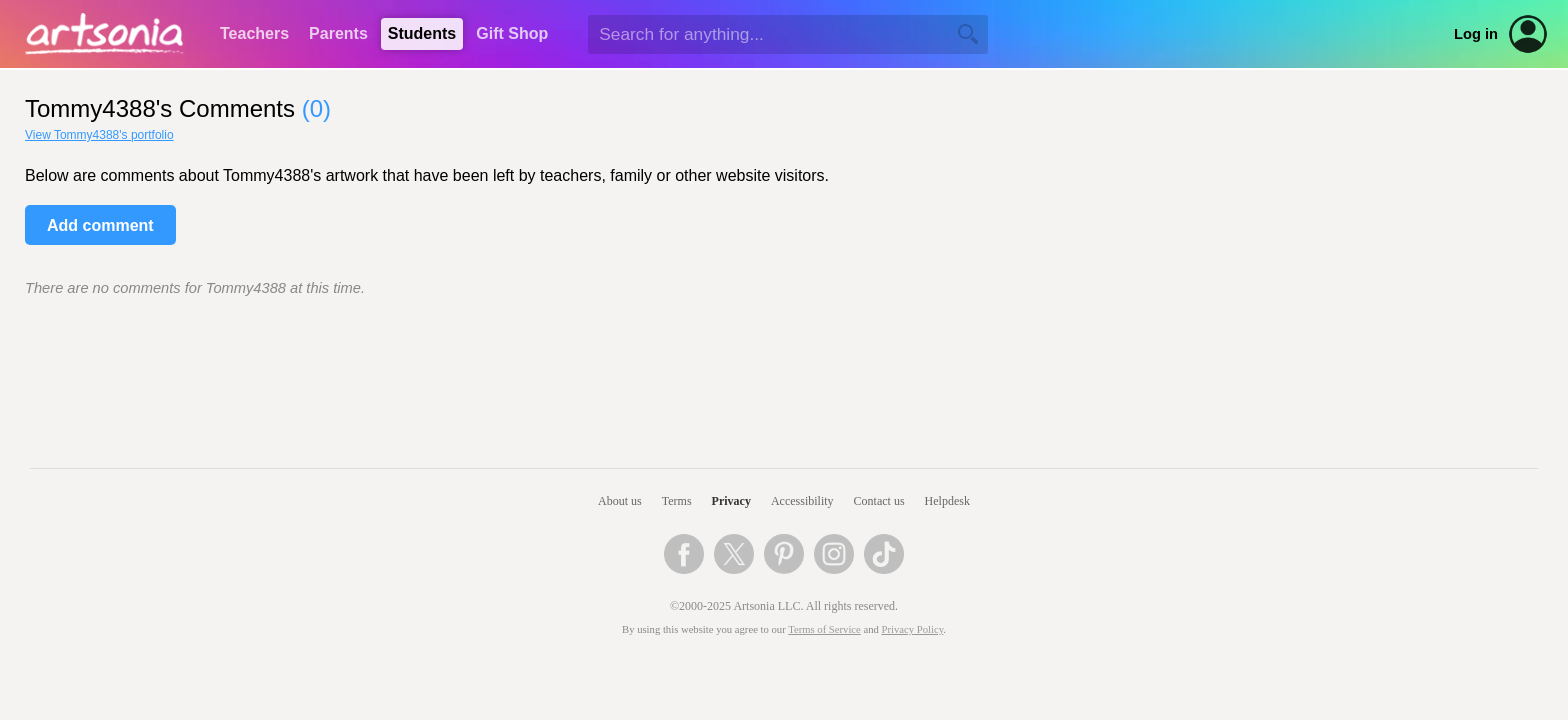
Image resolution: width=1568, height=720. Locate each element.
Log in (1476, 34)
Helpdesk (947, 501)
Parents (338, 33)
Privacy (731, 501)
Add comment (100, 225)
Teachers (254, 33)
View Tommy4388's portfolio (99, 135)
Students (422, 33)
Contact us (879, 501)
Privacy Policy (913, 629)
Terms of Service (824, 629)
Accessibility (802, 501)
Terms (677, 501)
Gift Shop (512, 33)
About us (620, 501)
